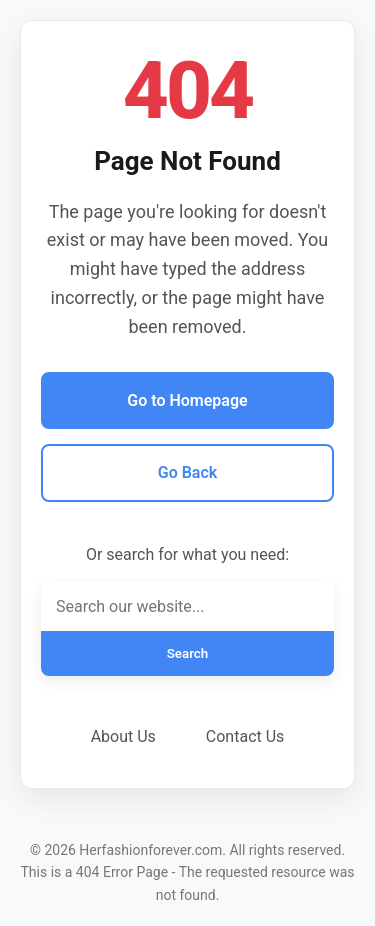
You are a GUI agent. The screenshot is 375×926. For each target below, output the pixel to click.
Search (188, 653)
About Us (123, 736)
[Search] (187, 606)
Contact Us (245, 736)
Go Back (187, 472)
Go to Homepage (187, 400)
